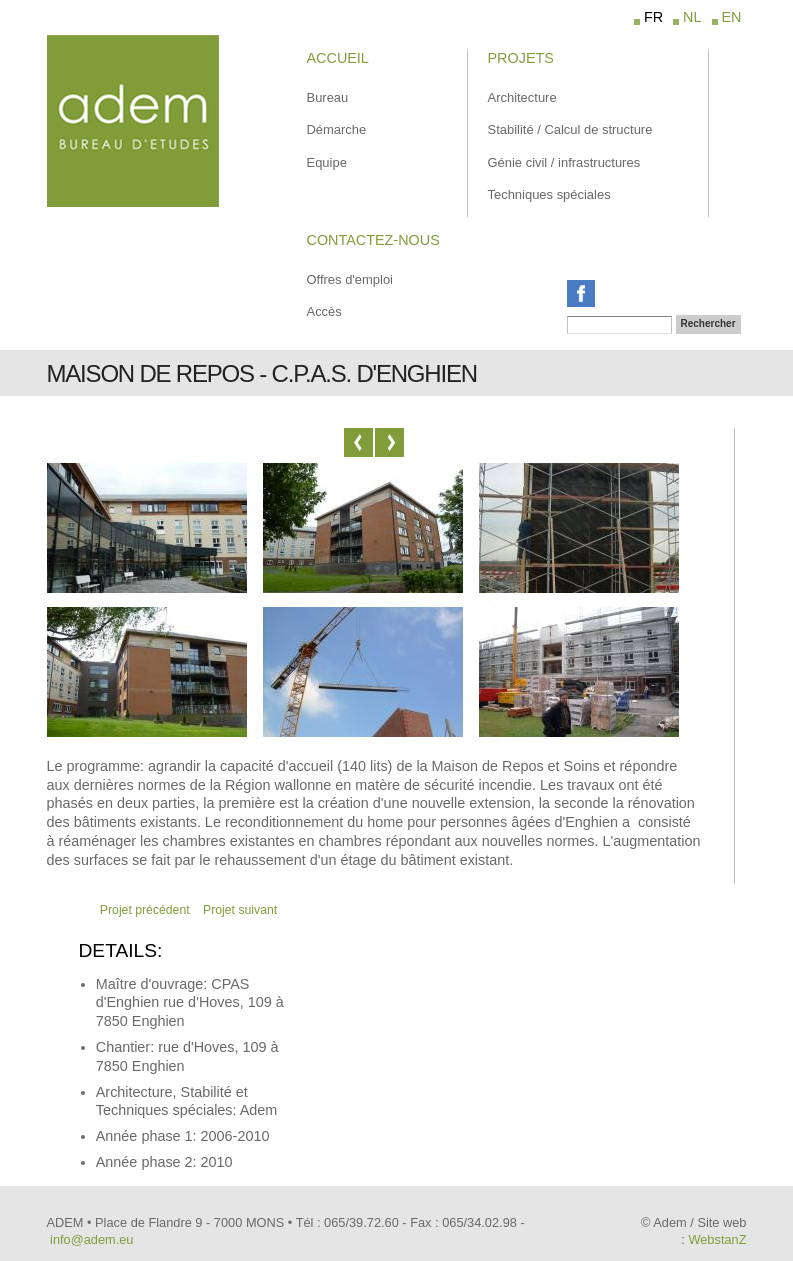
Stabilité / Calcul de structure (570, 129)
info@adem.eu (91, 1239)
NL (692, 17)
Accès (324, 311)
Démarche (337, 129)
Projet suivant (240, 910)
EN (732, 17)
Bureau (328, 97)
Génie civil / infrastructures (564, 162)
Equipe (327, 162)
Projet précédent (145, 910)
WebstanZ (717, 1239)
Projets (521, 58)
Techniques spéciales (549, 194)
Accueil (338, 58)
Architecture (522, 97)
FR (653, 17)
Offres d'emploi (350, 279)
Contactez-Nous (373, 240)
